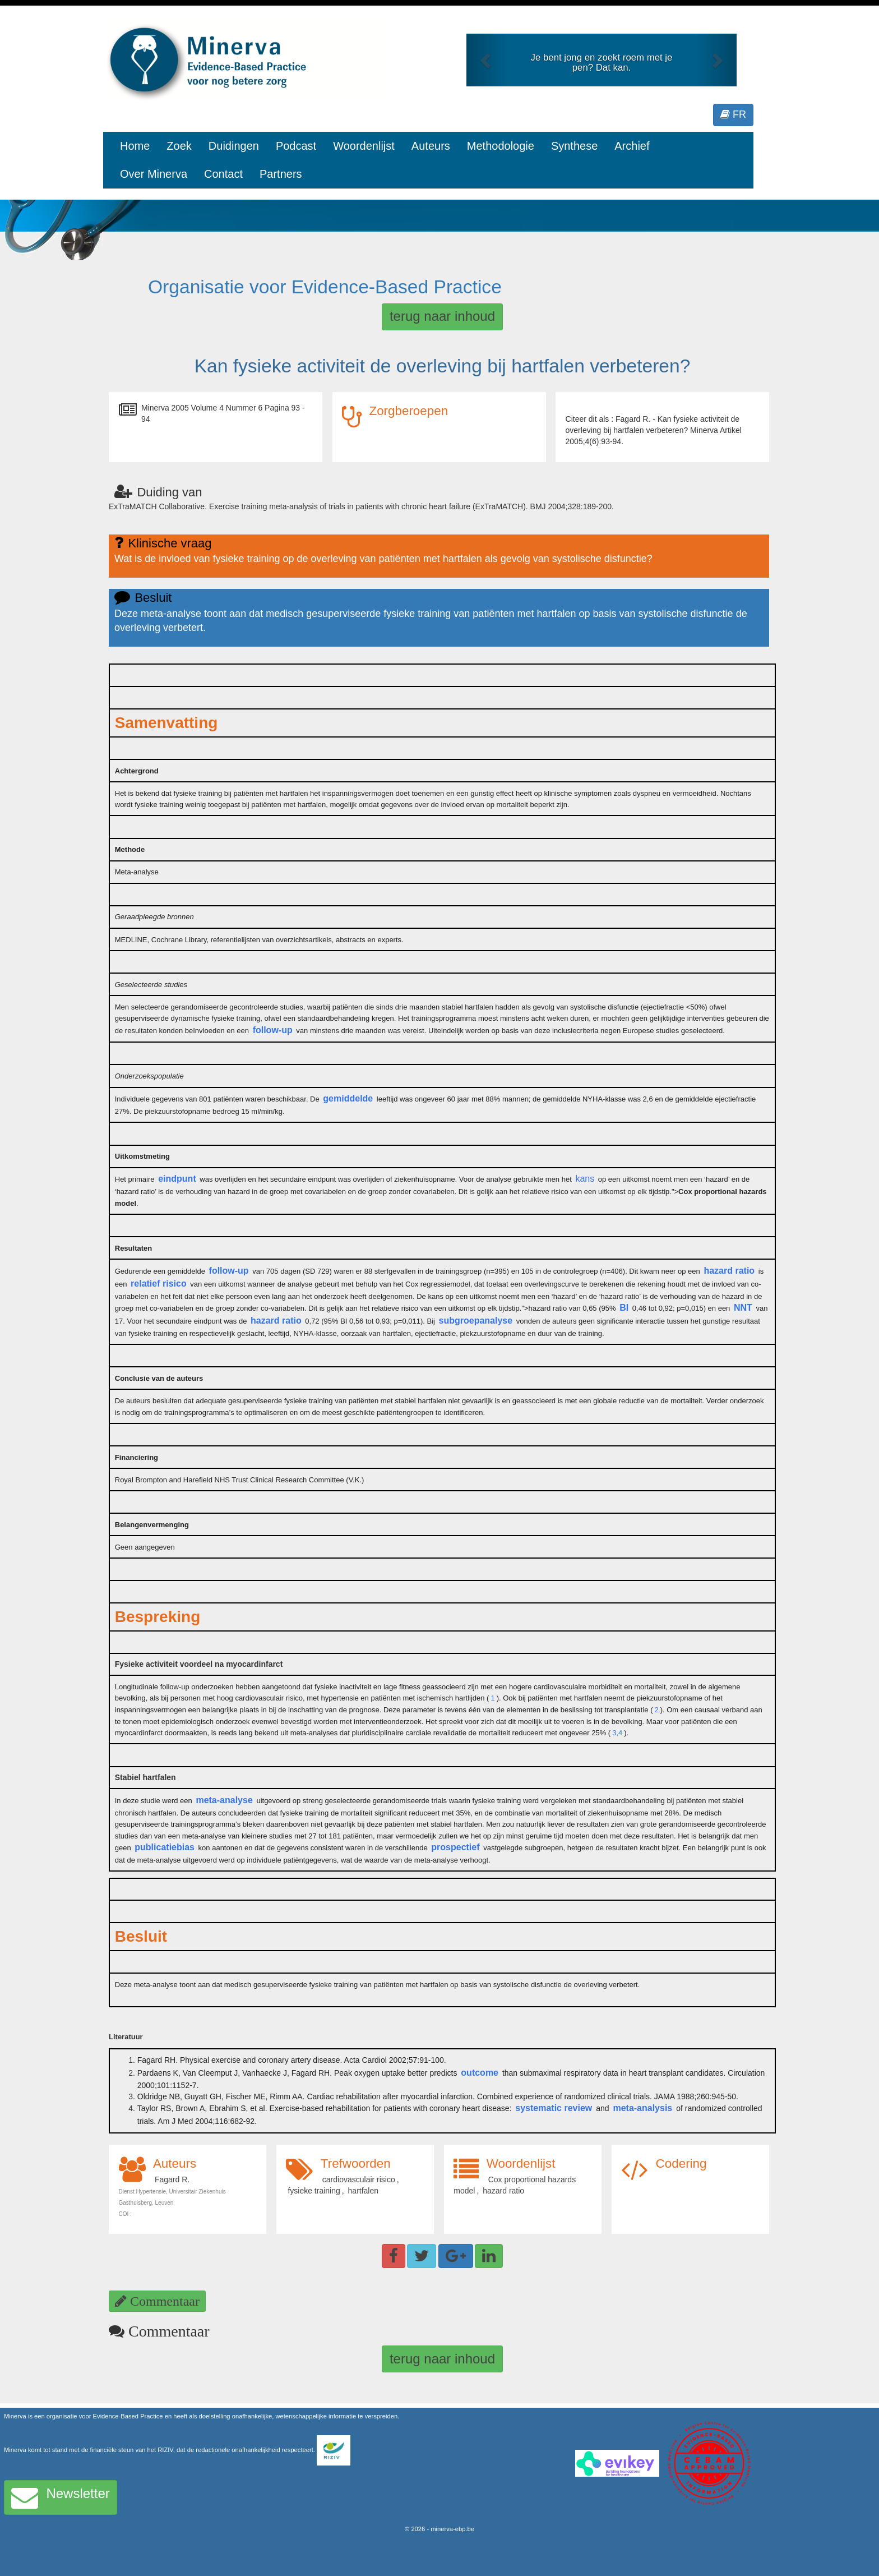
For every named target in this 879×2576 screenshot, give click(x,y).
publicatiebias (165, 1847)
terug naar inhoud (442, 316)
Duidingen (234, 146)
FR (733, 114)
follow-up (273, 1030)
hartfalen (363, 2190)
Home (135, 146)
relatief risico (159, 1283)
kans (584, 1178)
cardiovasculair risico (358, 2179)
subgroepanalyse (476, 1320)
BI (623, 1307)
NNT (743, 1307)
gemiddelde (348, 1098)
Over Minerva (153, 174)
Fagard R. (172, 2179)
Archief (631, 146)
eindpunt (177, 1178)
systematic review (553, 2108)
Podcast (296, 146)
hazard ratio (729, 1270)
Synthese (574, 146)
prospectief (455, 1847)
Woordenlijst (364, 146)
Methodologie (500, 146)
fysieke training (314, 2190)
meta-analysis (642, 2108)
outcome (479, 2072)
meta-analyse (224, 1800)
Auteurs (430, 146)
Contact (223, 174)
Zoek (178, 146)
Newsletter (60, 2497)
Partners (281, 174)
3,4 (617, 1733)
